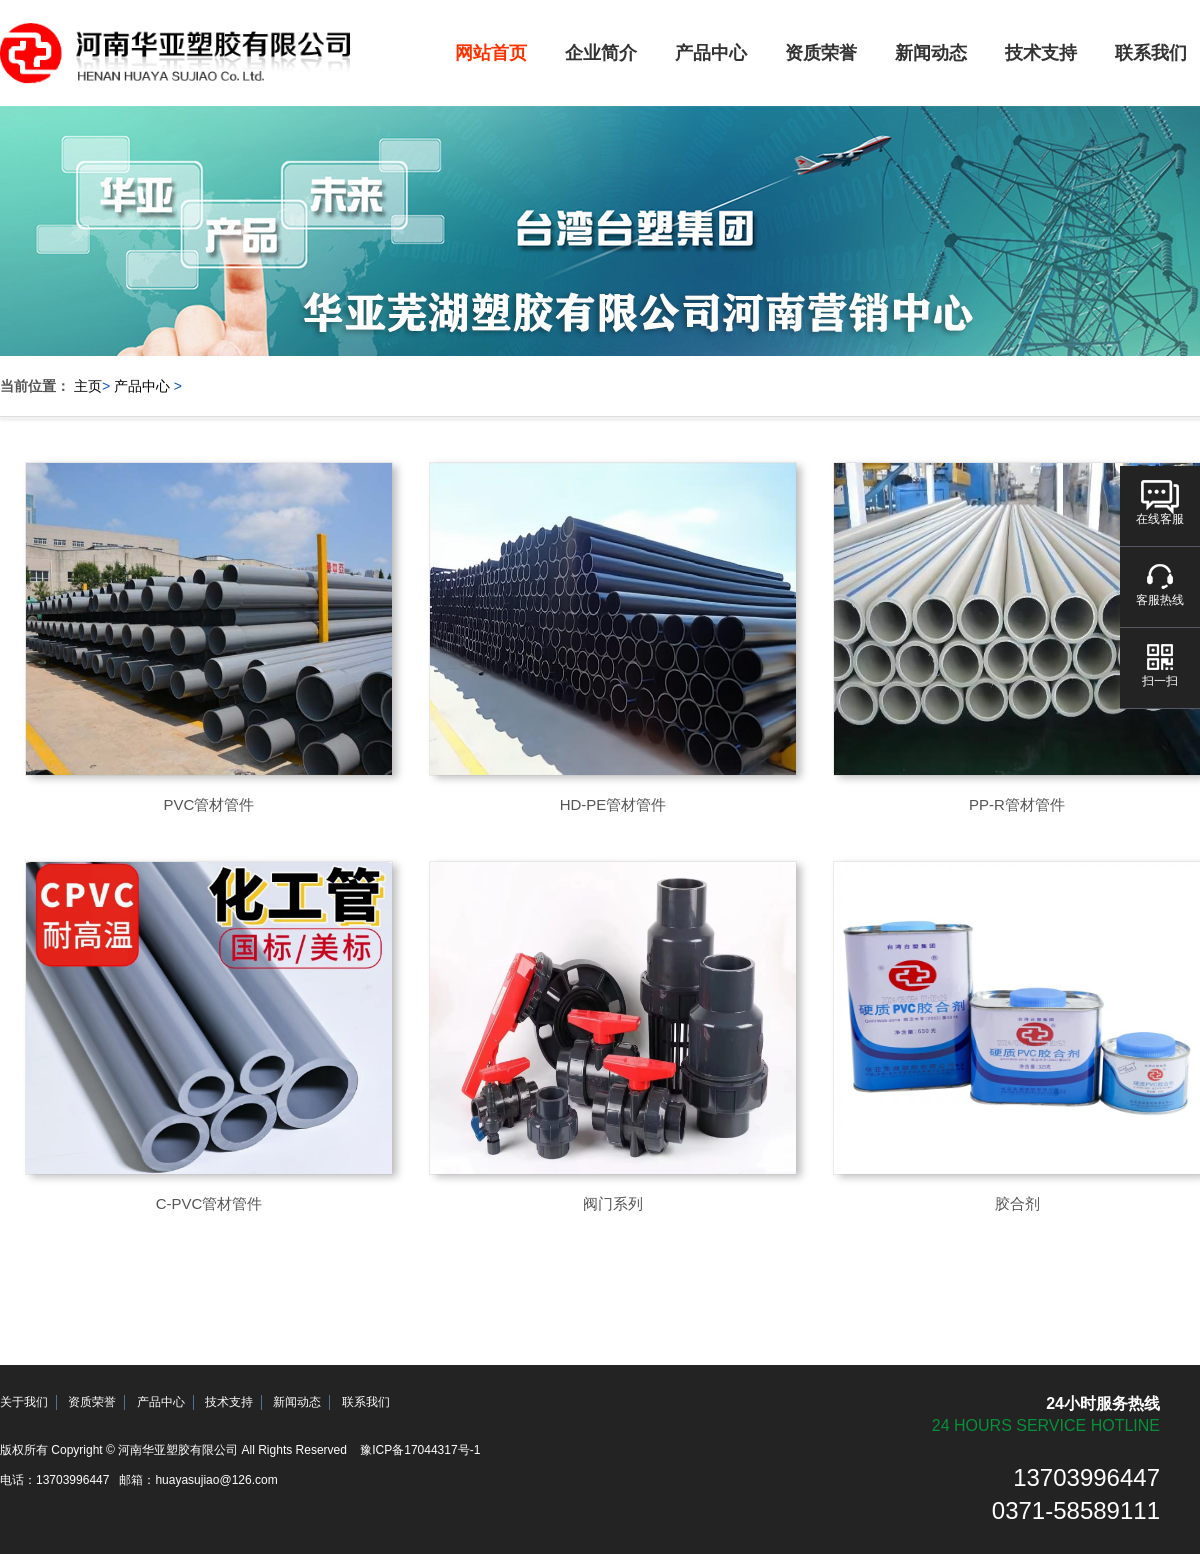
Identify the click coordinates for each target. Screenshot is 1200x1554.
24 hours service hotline (1046, 1425)
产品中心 (711, 53)
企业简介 (601, 53)
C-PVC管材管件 (209, 1203)
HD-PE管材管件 (613, 804)
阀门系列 (613, 1203)
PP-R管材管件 (1017, 804)
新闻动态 (931, 53)
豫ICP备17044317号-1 (420, 1450)
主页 (88, 386)
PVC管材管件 (209, 804)
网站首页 (491, 53)
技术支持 (1041, 53)
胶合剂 (1017, 1203)
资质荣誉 (821, 53)
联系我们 (366, 1402)
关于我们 (24, 1402)
